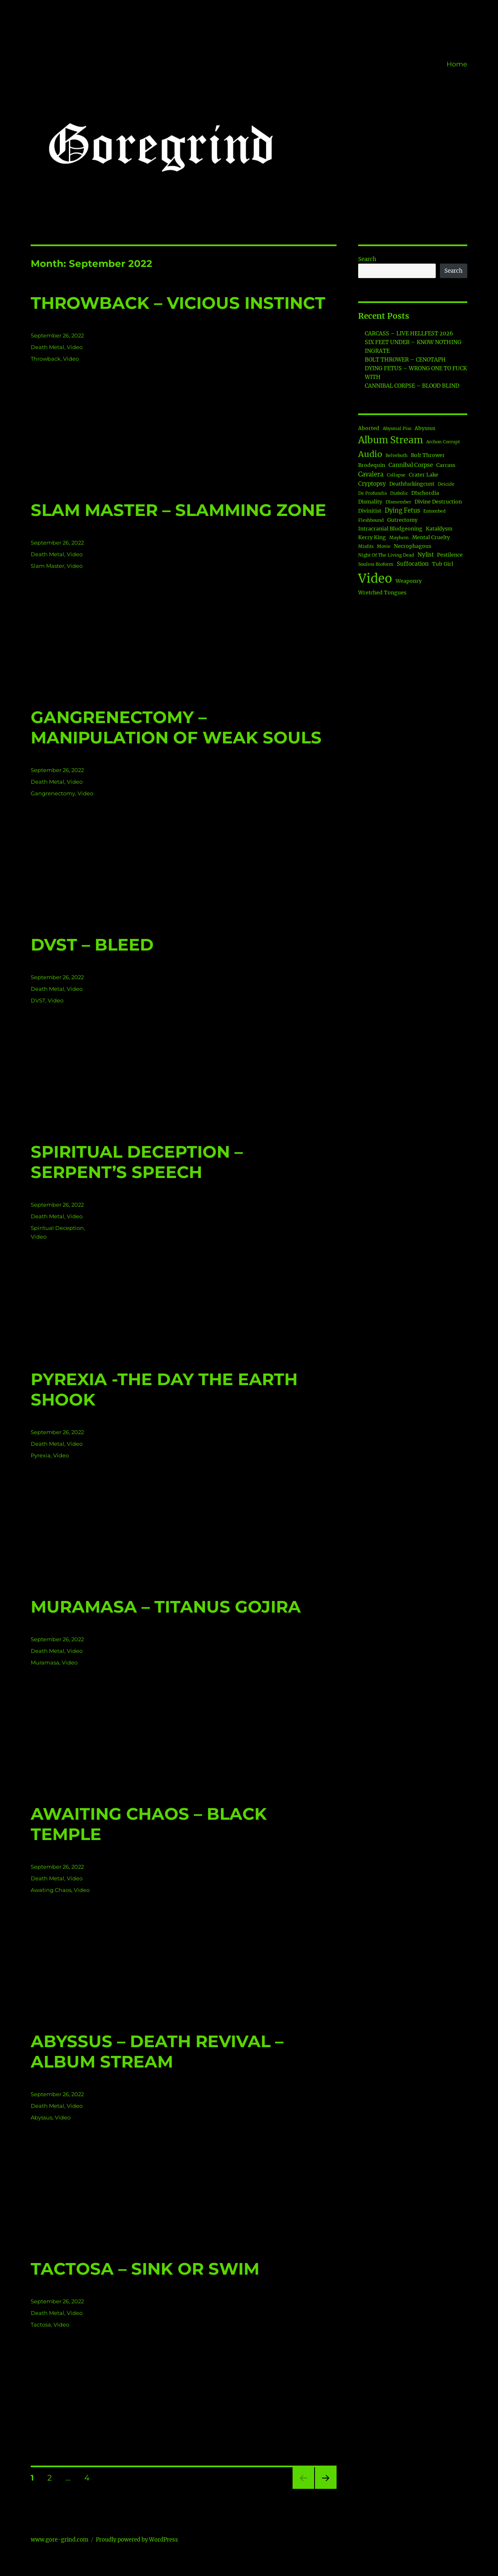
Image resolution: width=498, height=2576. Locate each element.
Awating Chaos (51, 1890)
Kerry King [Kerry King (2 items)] (372, 537)
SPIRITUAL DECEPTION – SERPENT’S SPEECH (137, 1161)
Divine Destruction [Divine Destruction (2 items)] (438, 502)
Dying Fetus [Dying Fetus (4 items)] (402, 510)
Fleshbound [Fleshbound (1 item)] (371, 520)
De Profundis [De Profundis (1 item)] (372, 493)
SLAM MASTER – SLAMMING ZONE (178, 510)
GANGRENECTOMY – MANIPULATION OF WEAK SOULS (176, 727)
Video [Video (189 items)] (375, 578)
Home (457, 64)
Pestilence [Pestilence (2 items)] (450, 555)
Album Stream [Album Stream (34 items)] (390, 440)
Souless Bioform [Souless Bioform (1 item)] (375, 564)
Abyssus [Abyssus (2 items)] (425, 428)
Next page (325, 2488)
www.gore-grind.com (59, 2539)
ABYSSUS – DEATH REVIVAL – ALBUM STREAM (157, 2051)
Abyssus (41, 2117)
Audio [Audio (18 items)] (370, 454)
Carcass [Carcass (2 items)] (445, 465)
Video (75, 347)
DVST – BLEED (92, 944)
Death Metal (47, 347)
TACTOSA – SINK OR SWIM (145, 2268)
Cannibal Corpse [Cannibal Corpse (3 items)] (410, 465)
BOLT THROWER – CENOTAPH (405, 359)
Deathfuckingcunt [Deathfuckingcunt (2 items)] (412, 484)
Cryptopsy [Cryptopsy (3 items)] (372, 483)
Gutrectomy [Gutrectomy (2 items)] (402, 520)
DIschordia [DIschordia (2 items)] (425, 493)
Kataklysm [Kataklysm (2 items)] (439, 528)
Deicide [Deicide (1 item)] (446, 484)
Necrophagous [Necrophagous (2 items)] (412, 546)
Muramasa (45, 1662)
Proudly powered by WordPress (137, 2539)
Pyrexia (41, 1455)
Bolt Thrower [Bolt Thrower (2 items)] (428, 455)
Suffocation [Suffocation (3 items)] (413, 563)
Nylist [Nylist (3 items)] (425, 554)
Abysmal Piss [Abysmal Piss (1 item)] (397, 428)
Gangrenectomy (53, 793)
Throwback (46, 358)
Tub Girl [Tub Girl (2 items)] (442, 564)
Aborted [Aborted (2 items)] (368, 428)
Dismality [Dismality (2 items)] (370, 502)
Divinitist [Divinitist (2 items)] (369, 511)
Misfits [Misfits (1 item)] (366, 546)
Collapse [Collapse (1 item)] (396, 475)
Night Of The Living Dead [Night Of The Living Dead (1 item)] (386, 555)
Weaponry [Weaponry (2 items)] (408, 581)
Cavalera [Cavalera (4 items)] (370, 474)
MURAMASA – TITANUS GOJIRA (166, 1606)
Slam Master (47, 565)
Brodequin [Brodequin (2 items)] (371, 465)
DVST (38, 1000)
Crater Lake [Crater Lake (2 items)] (423, 475)
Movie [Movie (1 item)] (384, 546)
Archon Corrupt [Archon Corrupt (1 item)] (443, 442)
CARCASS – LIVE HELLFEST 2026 (409, 333)
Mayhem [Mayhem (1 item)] (399, 537)
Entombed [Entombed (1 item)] (434, 511)
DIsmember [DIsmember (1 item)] (398, 502)
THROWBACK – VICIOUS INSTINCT (178, 303)
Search (367, 259)
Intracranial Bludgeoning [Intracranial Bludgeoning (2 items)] (390, 528)
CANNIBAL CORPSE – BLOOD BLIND (412, 385)
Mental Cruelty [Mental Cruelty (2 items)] (431, 537)
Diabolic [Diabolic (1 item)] (399, 493)
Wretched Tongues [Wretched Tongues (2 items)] (382, 592)
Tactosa (41, 2324)
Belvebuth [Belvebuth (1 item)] (397, 455)
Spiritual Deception (57, 1227)
